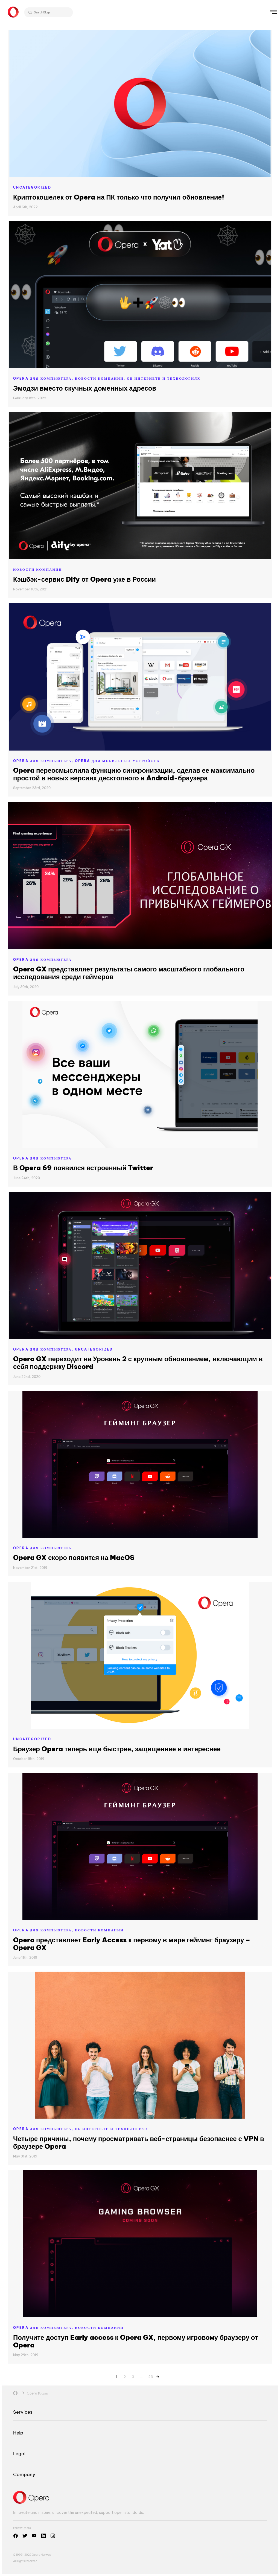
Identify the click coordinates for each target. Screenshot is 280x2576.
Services (22, 2412)
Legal (19, 2453)
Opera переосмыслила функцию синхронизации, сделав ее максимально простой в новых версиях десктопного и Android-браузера (134, 774)
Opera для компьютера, (44, 378)
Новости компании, (101, 378)
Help (18, 2433)
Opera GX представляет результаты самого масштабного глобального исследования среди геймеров (128, 973)
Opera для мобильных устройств (117, 761)
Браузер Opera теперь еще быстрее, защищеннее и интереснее (117, 1749)
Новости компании (37, 569)
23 (150, 2376)
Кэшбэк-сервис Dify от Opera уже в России (84, 579)
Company (24, 2474)
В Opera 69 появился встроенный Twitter (83, 1168)
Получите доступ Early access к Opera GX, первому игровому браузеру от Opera (135, 2341)
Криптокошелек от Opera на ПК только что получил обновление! (118, 197)
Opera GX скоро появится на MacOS (73, 1557)
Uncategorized (32, 187)
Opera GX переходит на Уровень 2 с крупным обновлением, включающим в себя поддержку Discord (137, 1363)
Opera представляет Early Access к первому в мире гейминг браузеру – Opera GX (131, 1944)
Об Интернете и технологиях (163, 378)
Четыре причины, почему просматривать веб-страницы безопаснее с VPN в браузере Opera (138, 2142)
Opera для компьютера (42, 959)
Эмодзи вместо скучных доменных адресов (84, 388)
